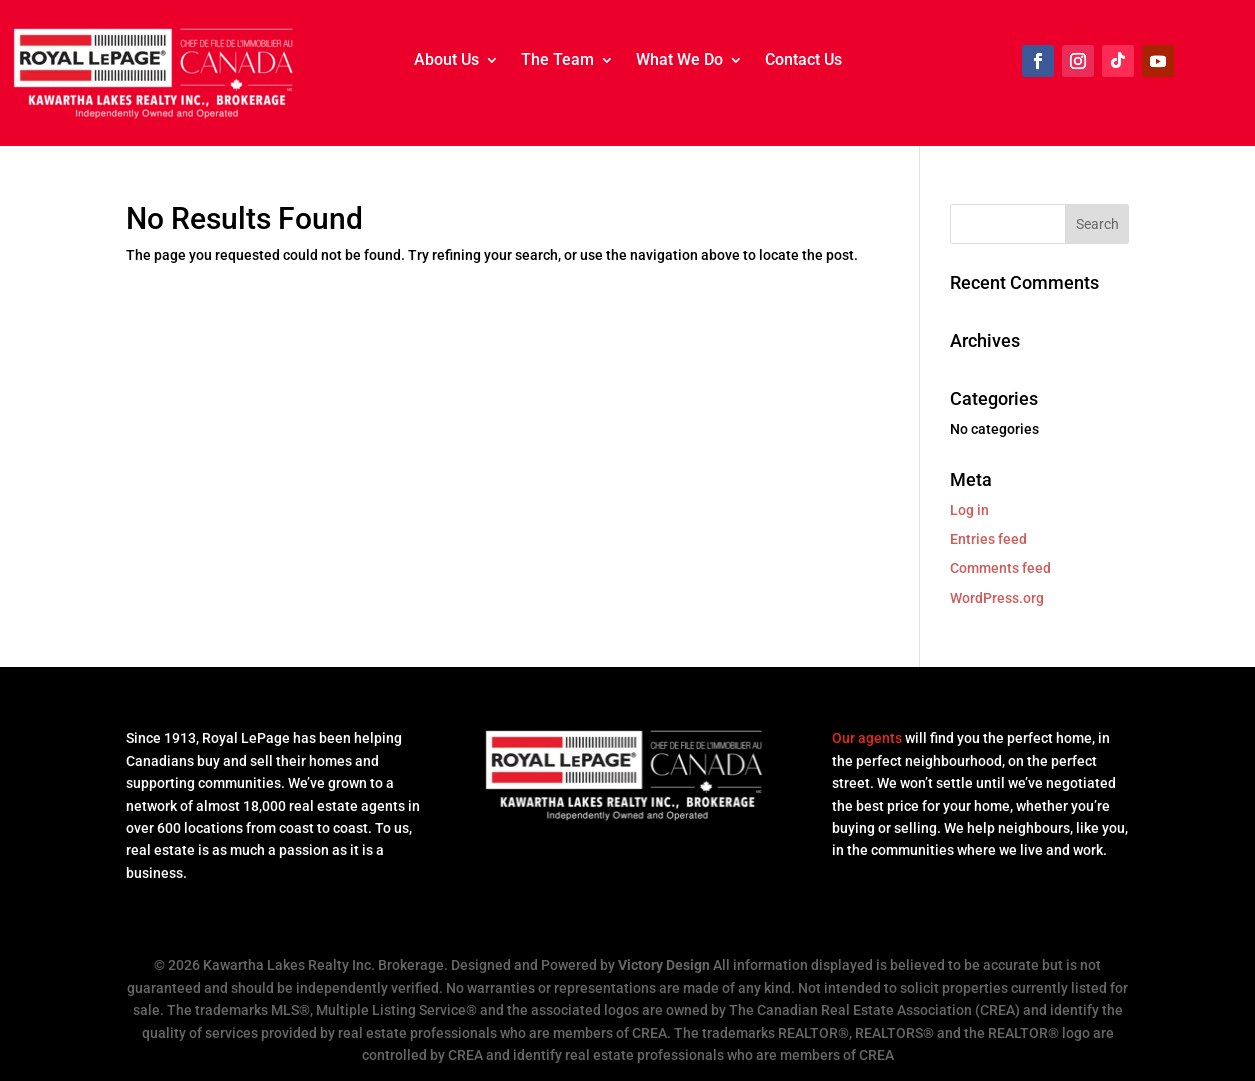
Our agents (867, 738)
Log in (969, 510)
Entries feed (988, 539)
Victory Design (664, 965)
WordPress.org (997, 598)
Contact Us (803, 61)
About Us (446, 61)
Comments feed (1000, 568)
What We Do (679, 61)
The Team (557, 61)
